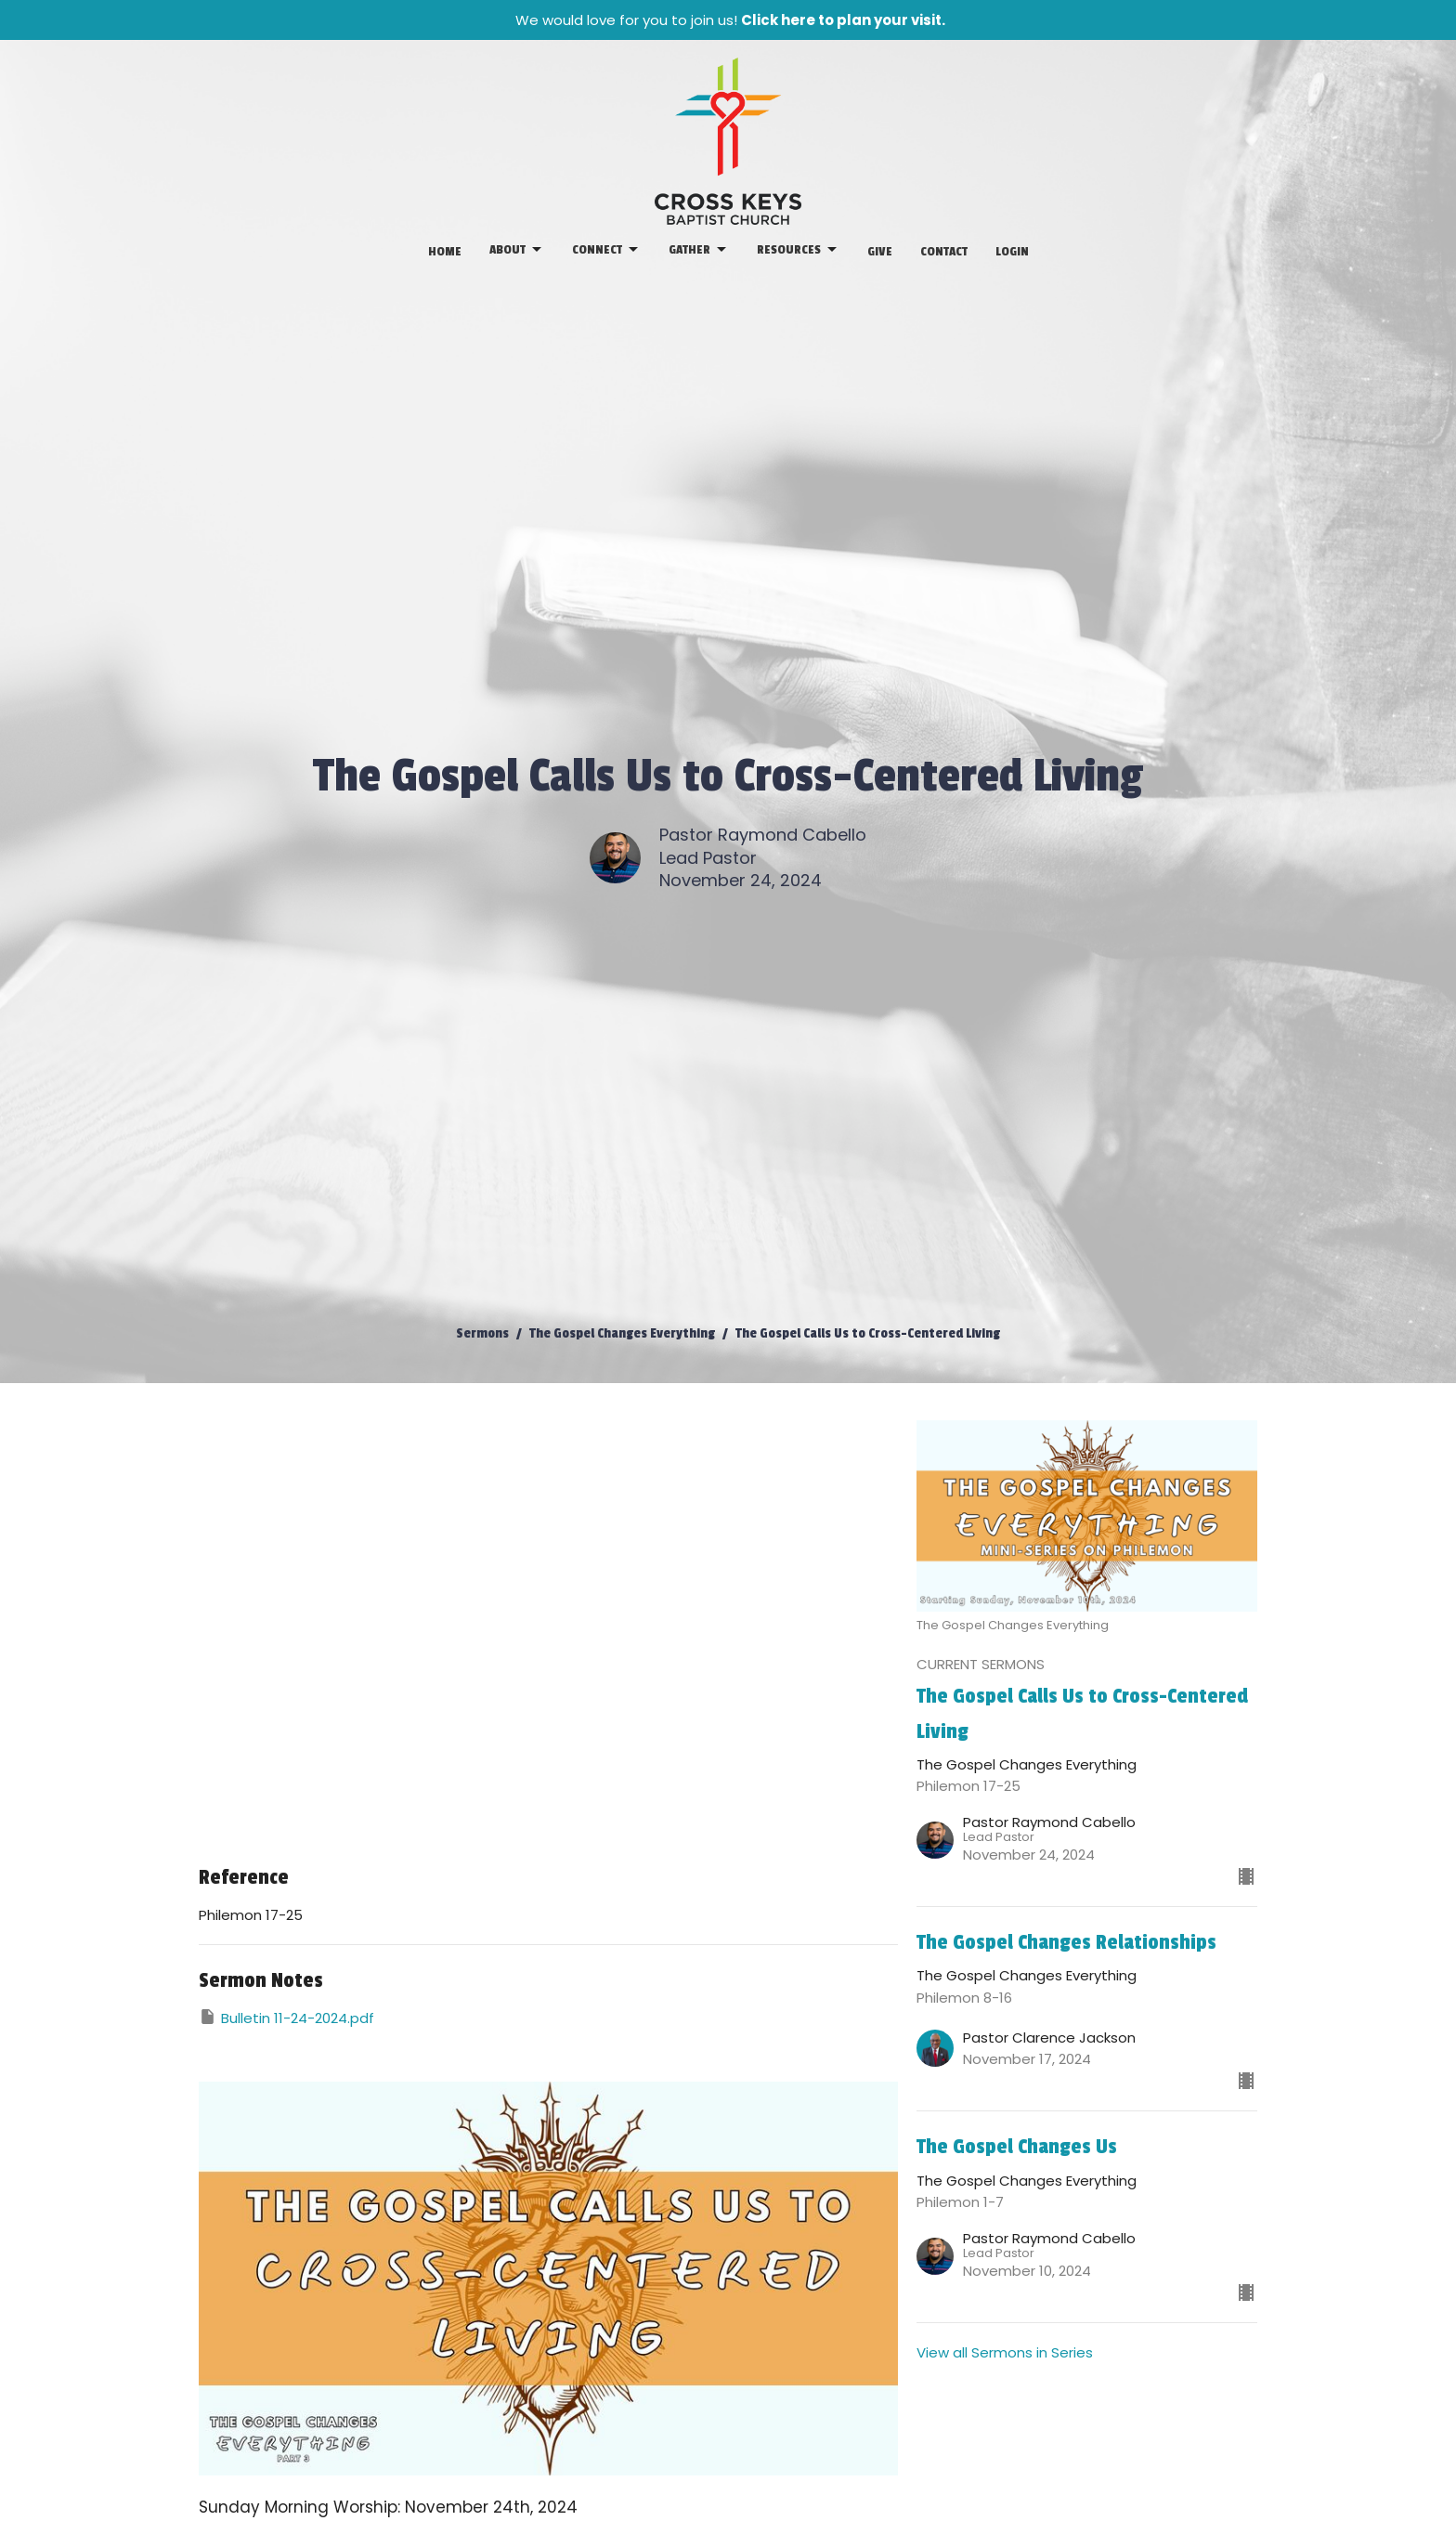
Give (879, 251)
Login (1012, 251)
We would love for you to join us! (730, 20)
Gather (699, 250)
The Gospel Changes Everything (622, 1333)
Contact (944, 251)
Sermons (482, 1333)
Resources (798, 250)
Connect (606, 250)
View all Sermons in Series (1004, 2352)
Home (445, 251)
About (516, 250)
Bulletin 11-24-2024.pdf (286, 2017)
